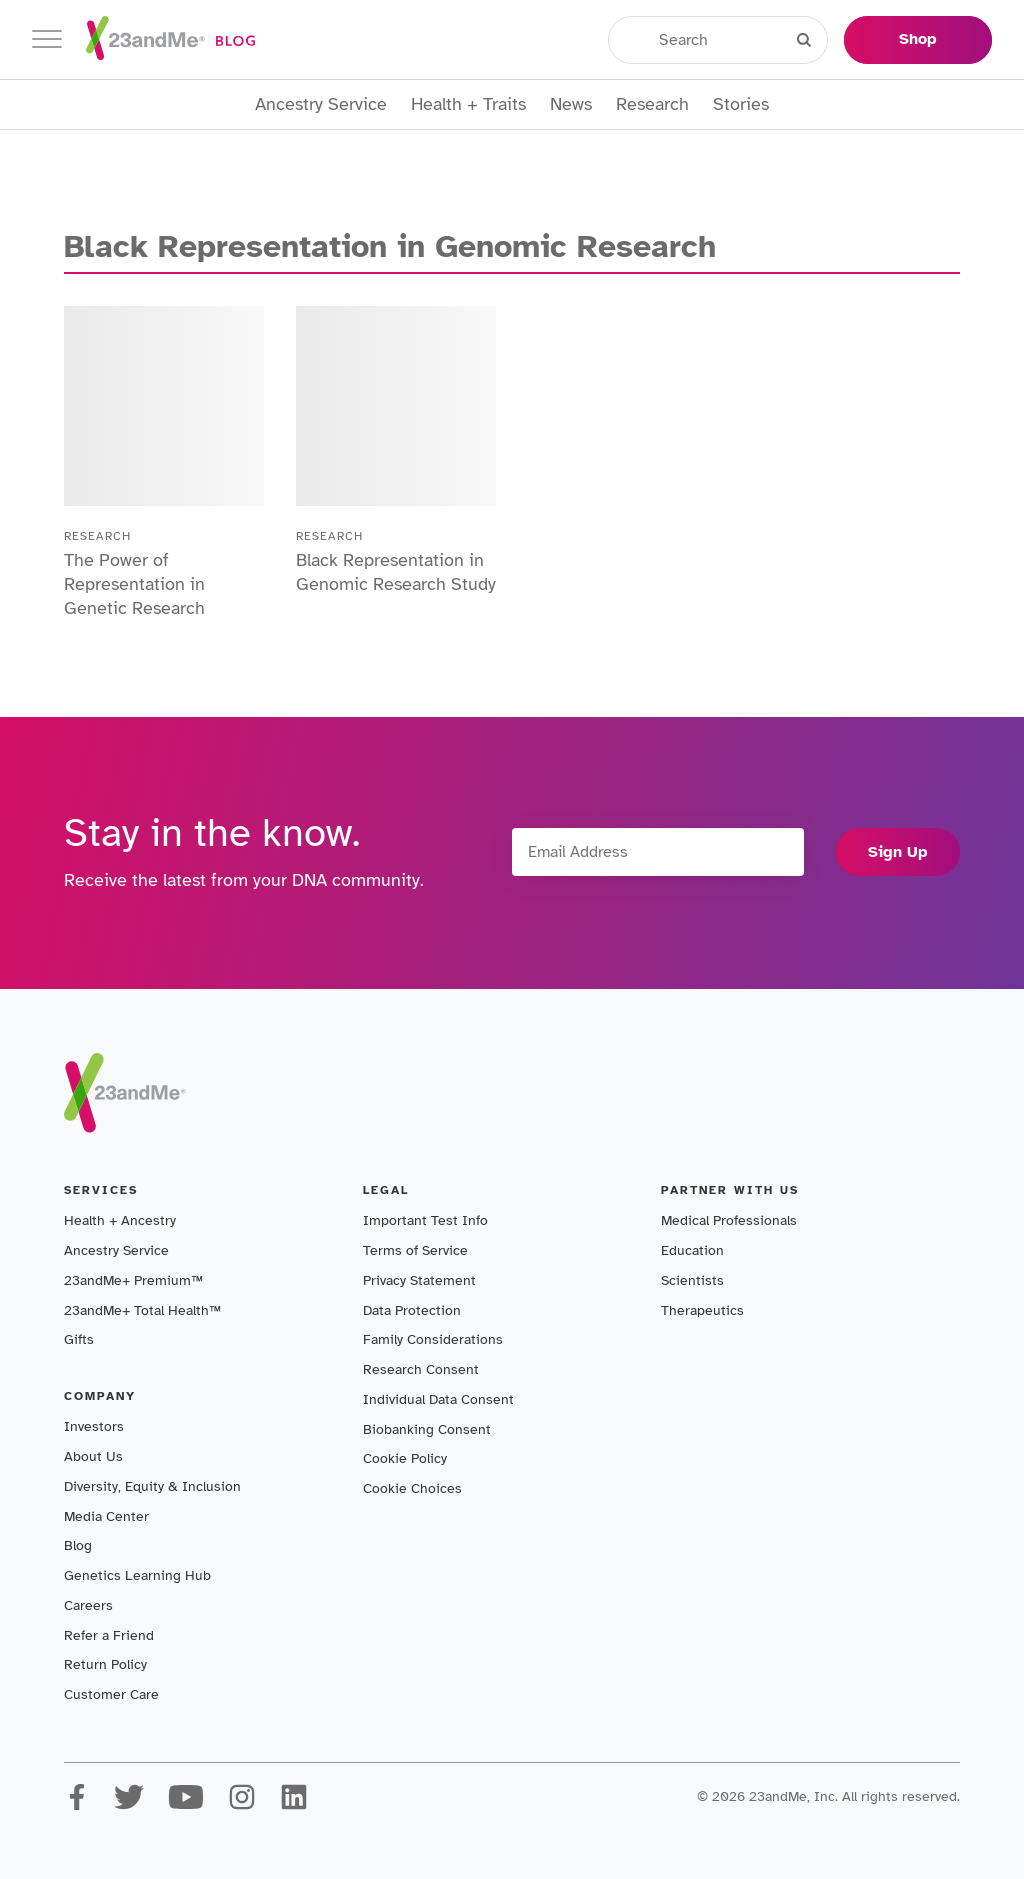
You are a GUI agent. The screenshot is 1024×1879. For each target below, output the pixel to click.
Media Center (106, 1516)
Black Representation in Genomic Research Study (396, 572)
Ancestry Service (321, 104)
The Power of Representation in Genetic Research (134, 584)
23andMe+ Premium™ (133, 1280)
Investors (94, 1426)
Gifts (79, 1339)
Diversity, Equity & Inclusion (152, 1486)
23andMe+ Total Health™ (142, 1310)
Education (692, 1250)
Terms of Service (415, 1250)
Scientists (692, 1280)
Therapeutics (702, 1310)
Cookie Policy (405, 1458)
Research (652, 104)
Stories (741, 104)
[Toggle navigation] (47, 39)
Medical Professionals (729, 1220)
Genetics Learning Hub (137, 1575)
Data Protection (412, 1310)
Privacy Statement (419, 1280)
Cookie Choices (412, 1488)
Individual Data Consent (438, 1399)
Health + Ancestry (120, 1220)
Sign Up (898, 852)
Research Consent (421, 1369)
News (571, 104)
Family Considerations (433, 1339)
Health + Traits (468, 104)
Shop (918, 39)
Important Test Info (425, 1220)
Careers (88, 1605)
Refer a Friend (109, 1635)
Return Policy (105, 1664)
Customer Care (111, 1694)
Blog (78, 1545)
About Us (93, 1456)
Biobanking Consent (427, 1429)
